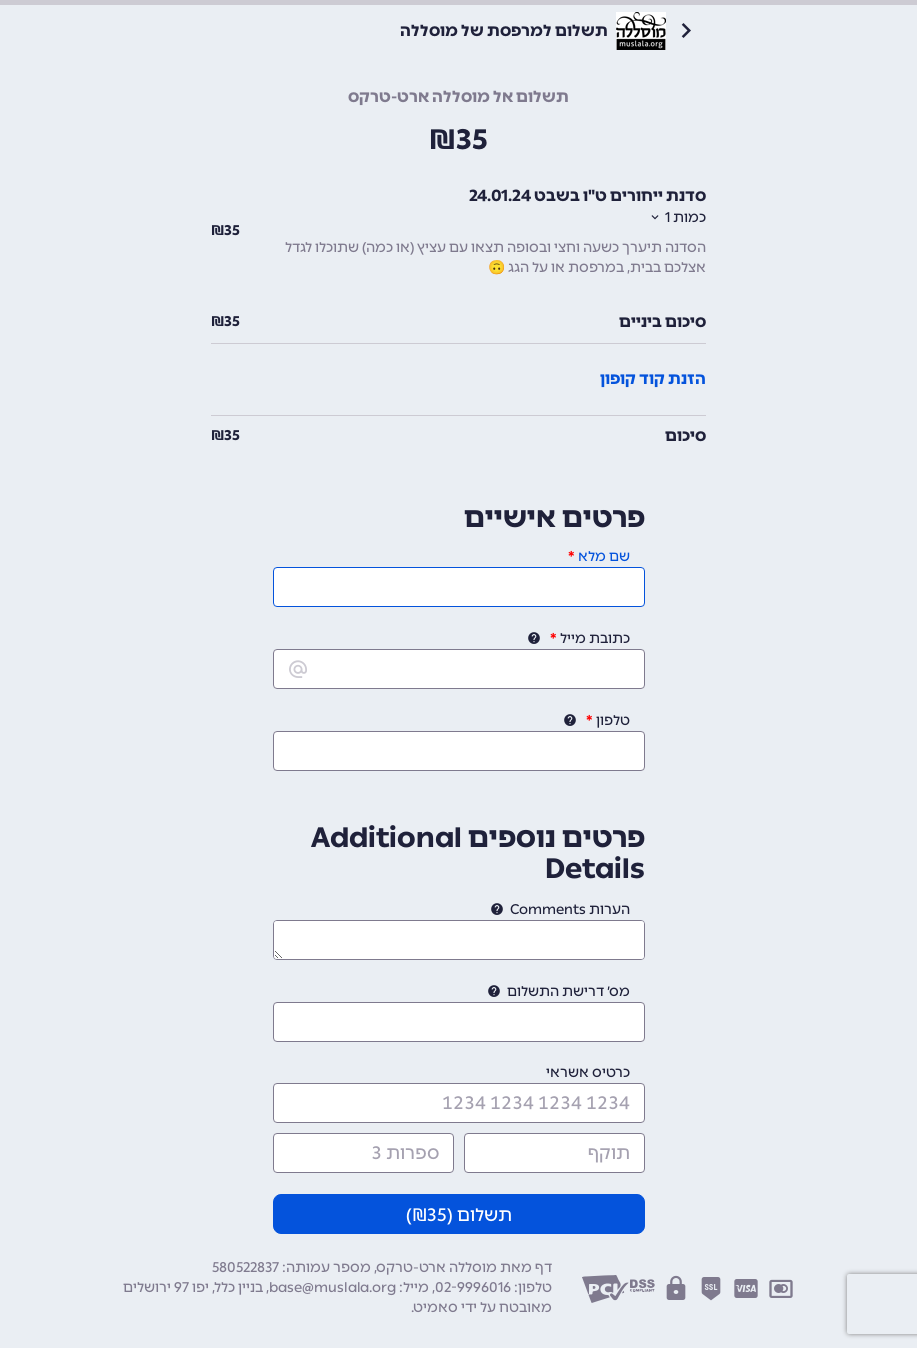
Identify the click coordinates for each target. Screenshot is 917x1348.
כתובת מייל (595, 638)
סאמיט (436, 1307)
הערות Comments (570, 909)
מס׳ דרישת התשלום (568, 991)
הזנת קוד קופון (653, 378)
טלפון (613, 720)
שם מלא (604, 556)
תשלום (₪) (459, 1215)
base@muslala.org (332, 1287)
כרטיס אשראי (588, 1072)
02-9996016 (473, 1287)
